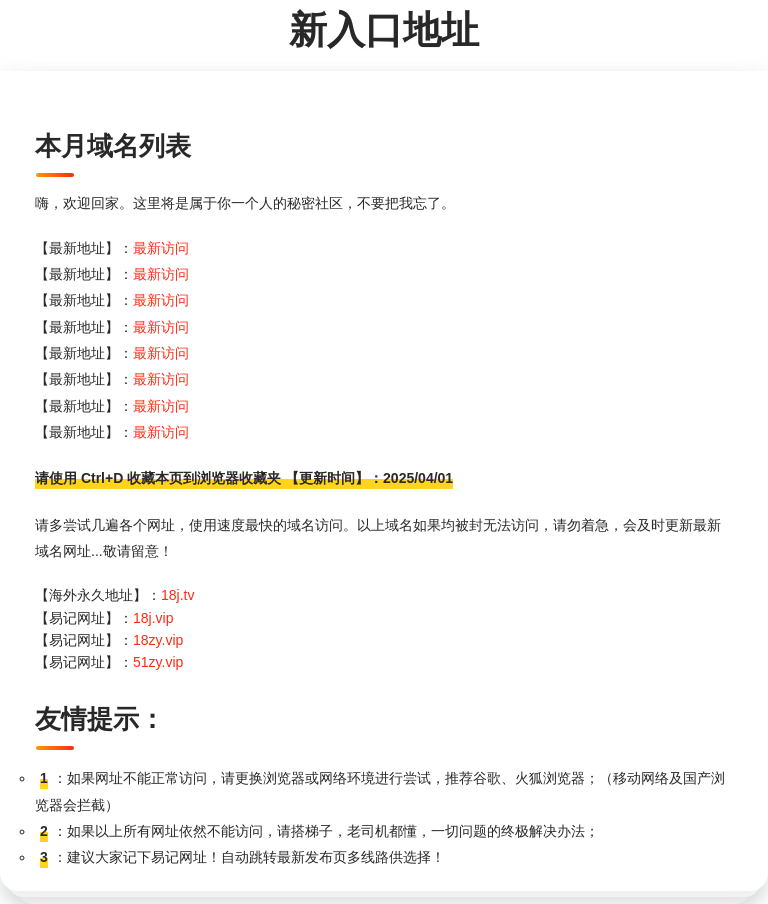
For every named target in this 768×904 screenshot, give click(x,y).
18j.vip (153, 618)
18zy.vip (158, 640)
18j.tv (177, 595)
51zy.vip (158, 662)
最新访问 (161, 248)
